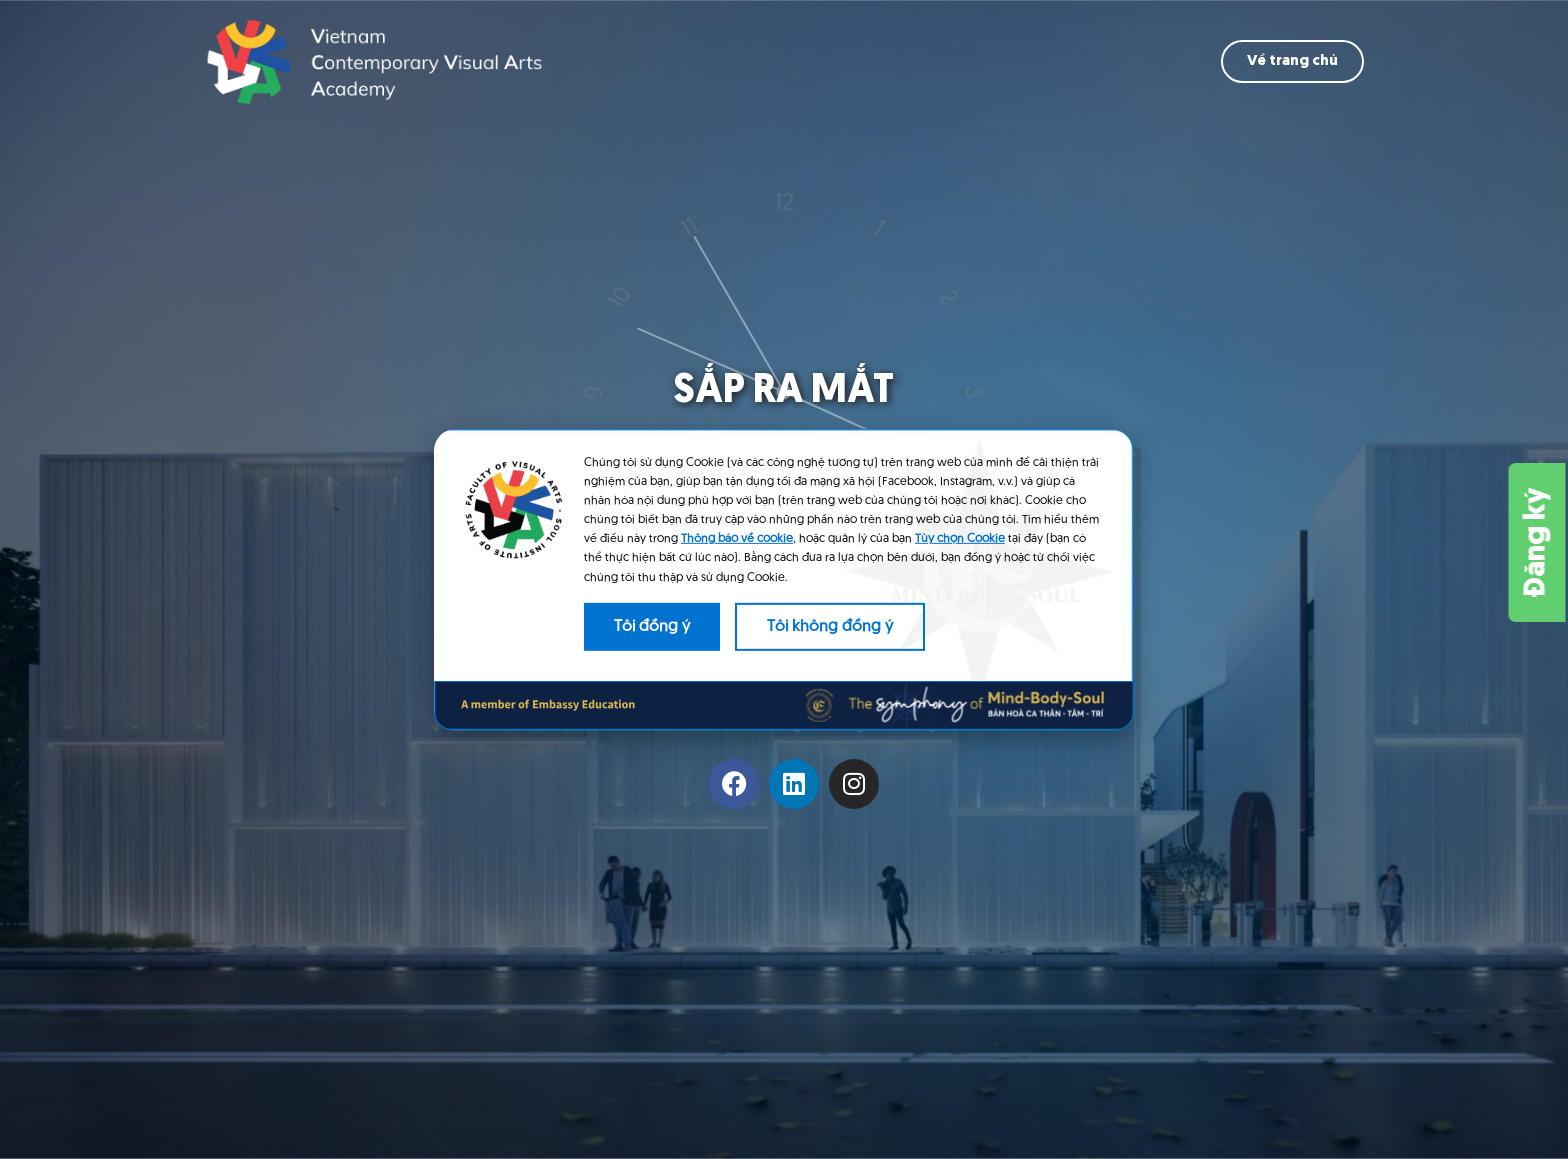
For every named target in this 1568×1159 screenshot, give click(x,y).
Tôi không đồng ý (830, 627)
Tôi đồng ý (652, 627)
